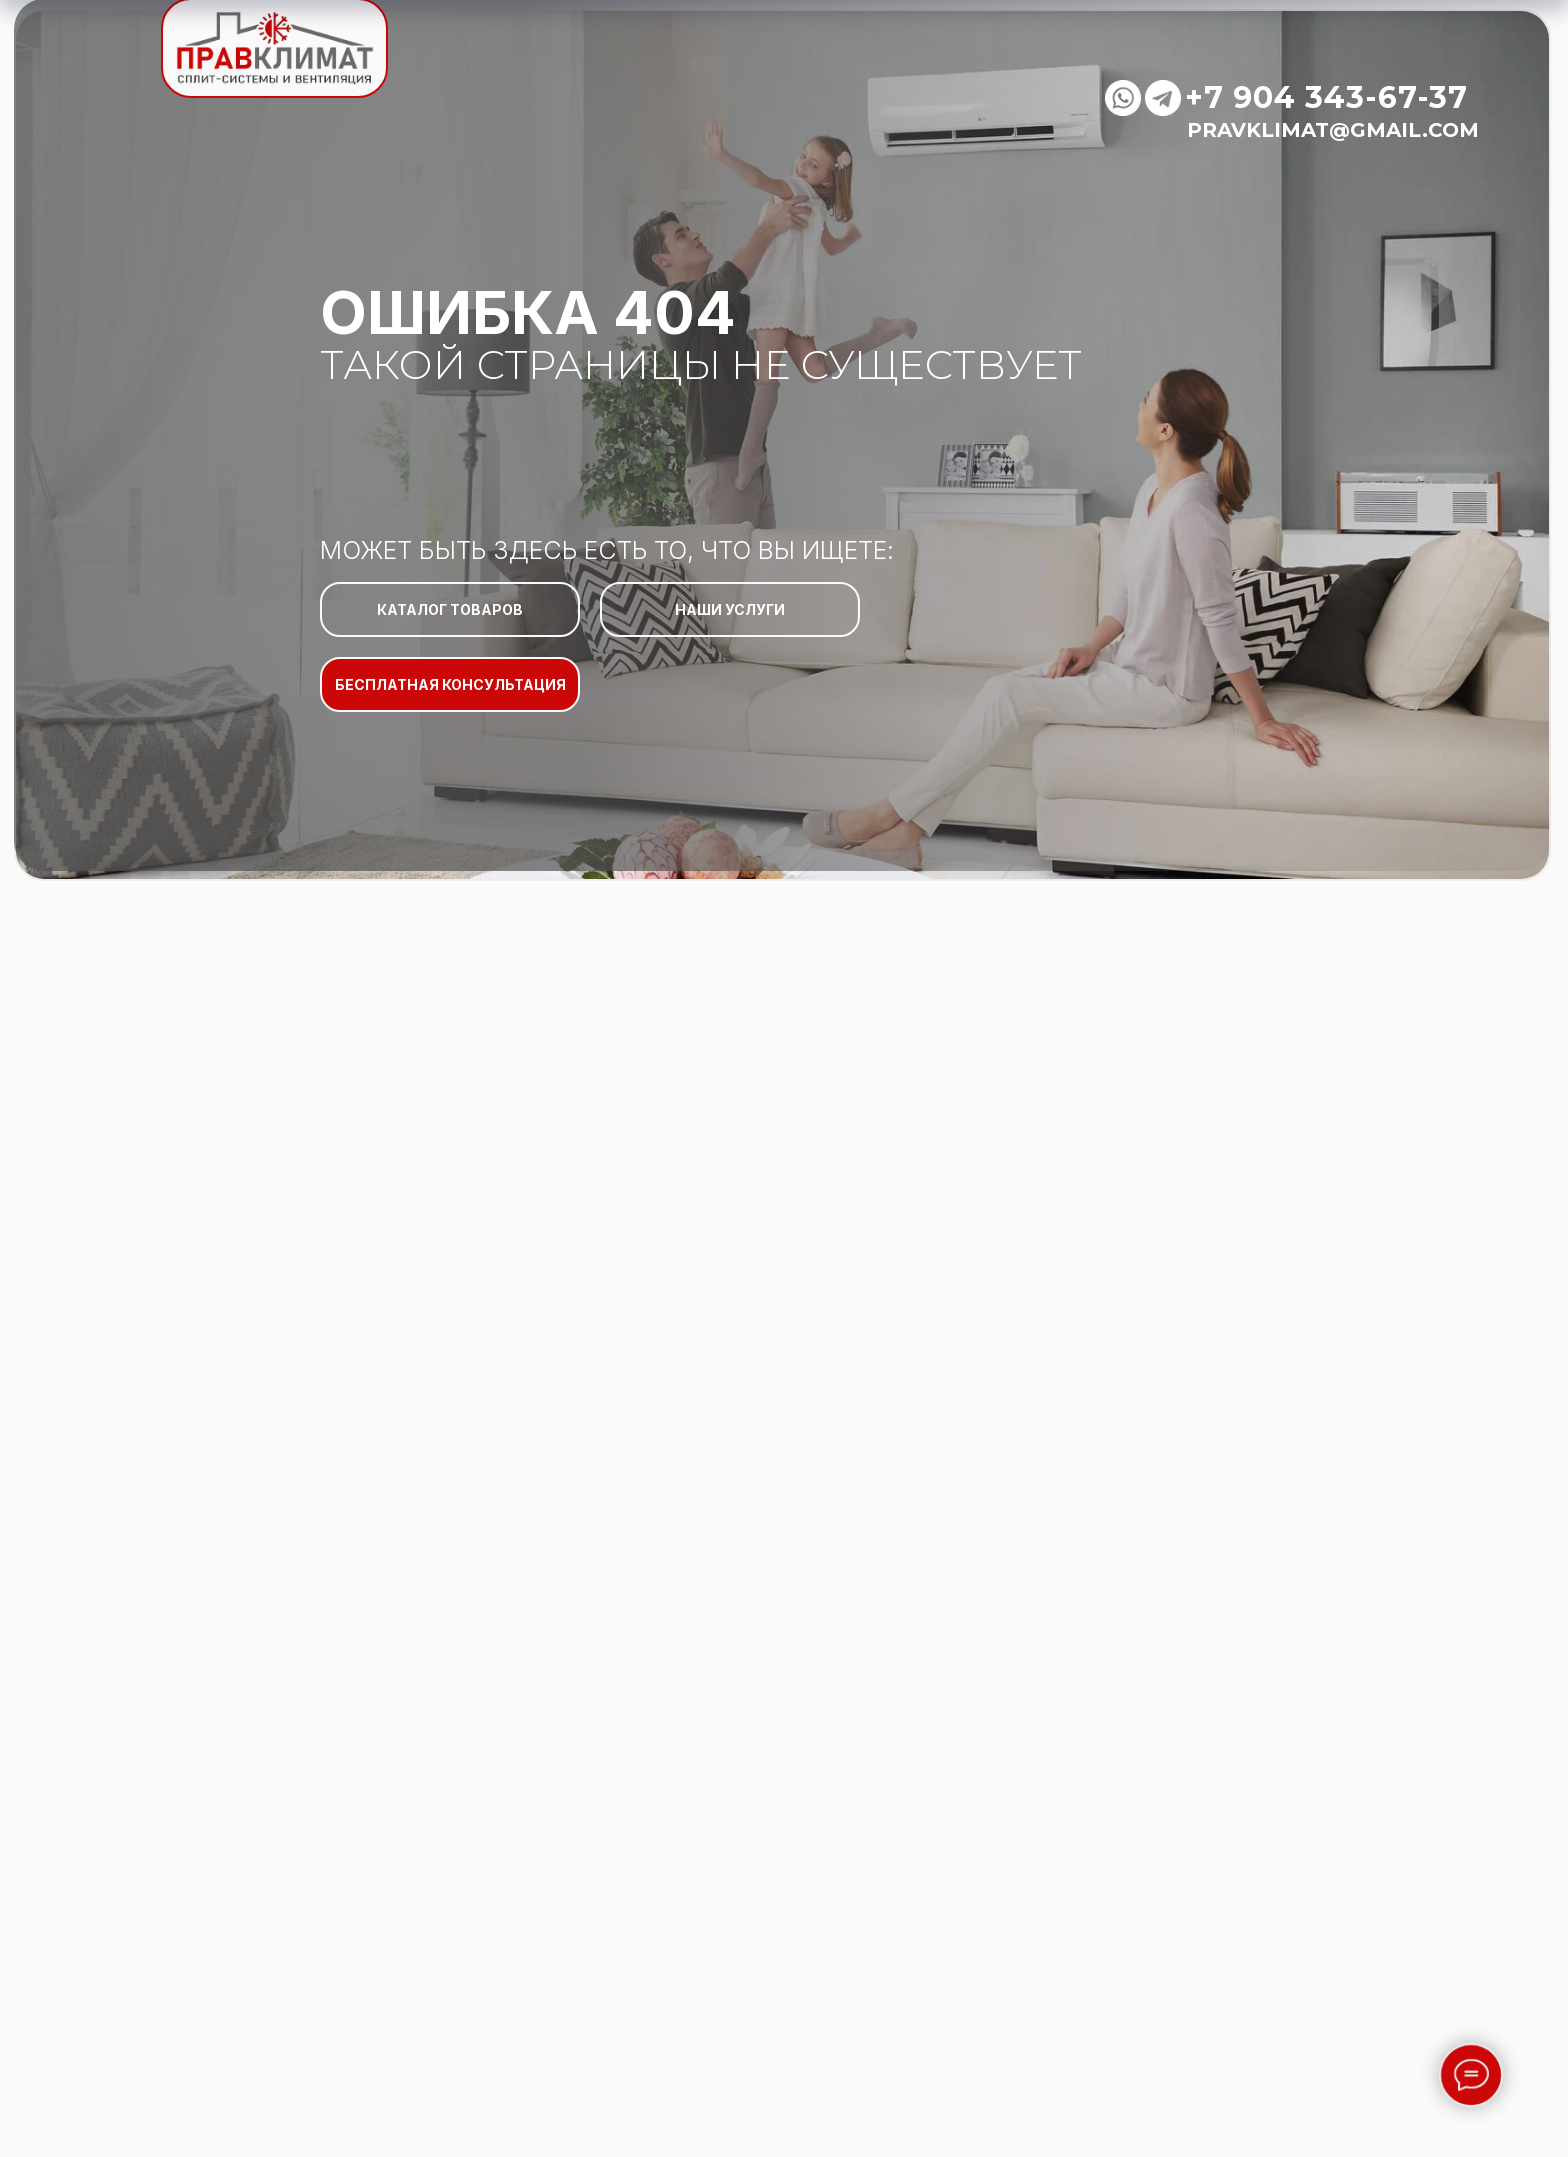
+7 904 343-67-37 (1326, 97)
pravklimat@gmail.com (1333, 130)
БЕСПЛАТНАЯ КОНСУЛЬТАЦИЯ (450, 684)
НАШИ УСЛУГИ (730, 609)
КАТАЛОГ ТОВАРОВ (450, 609)
